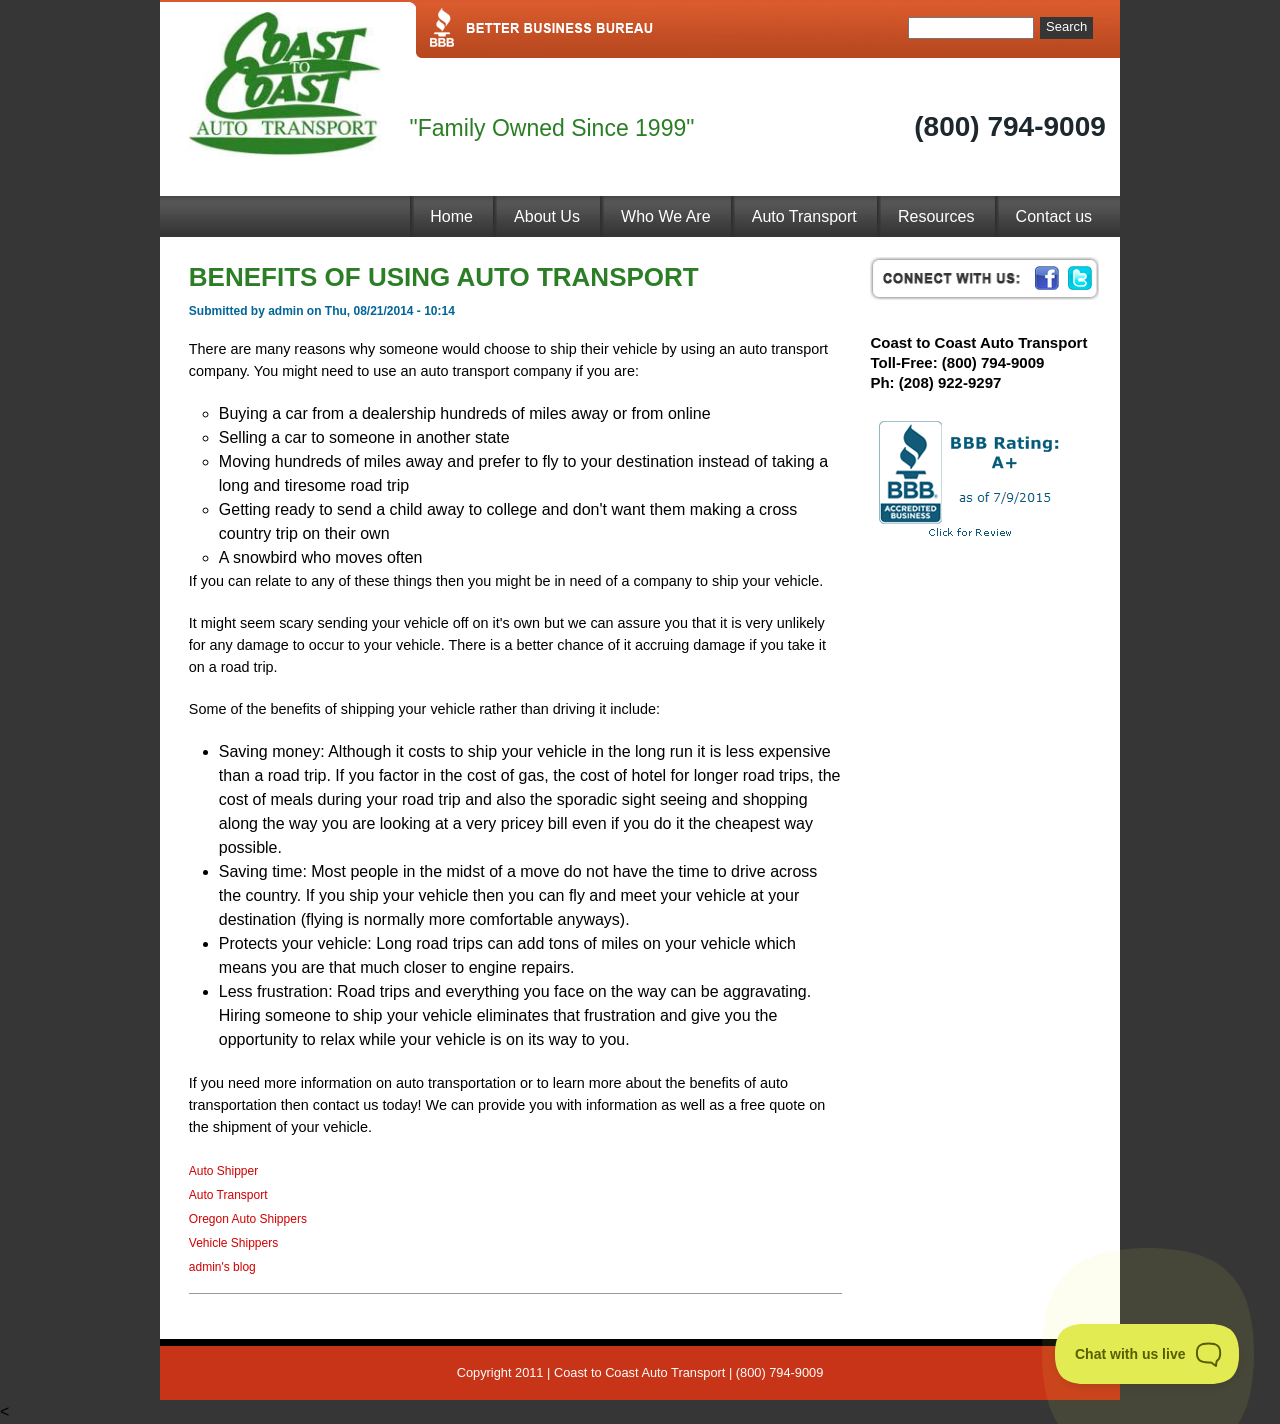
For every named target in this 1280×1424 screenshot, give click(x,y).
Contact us (1054, 216)
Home (451, 216)
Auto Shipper (223, 1171)
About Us (547, 216)
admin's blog (222, 1267)
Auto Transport (804, 216)
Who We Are (666, 216)
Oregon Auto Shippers (248, 1219)
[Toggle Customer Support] (1147, 1354)
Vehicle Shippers (233, 1243)
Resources (936, 216)
